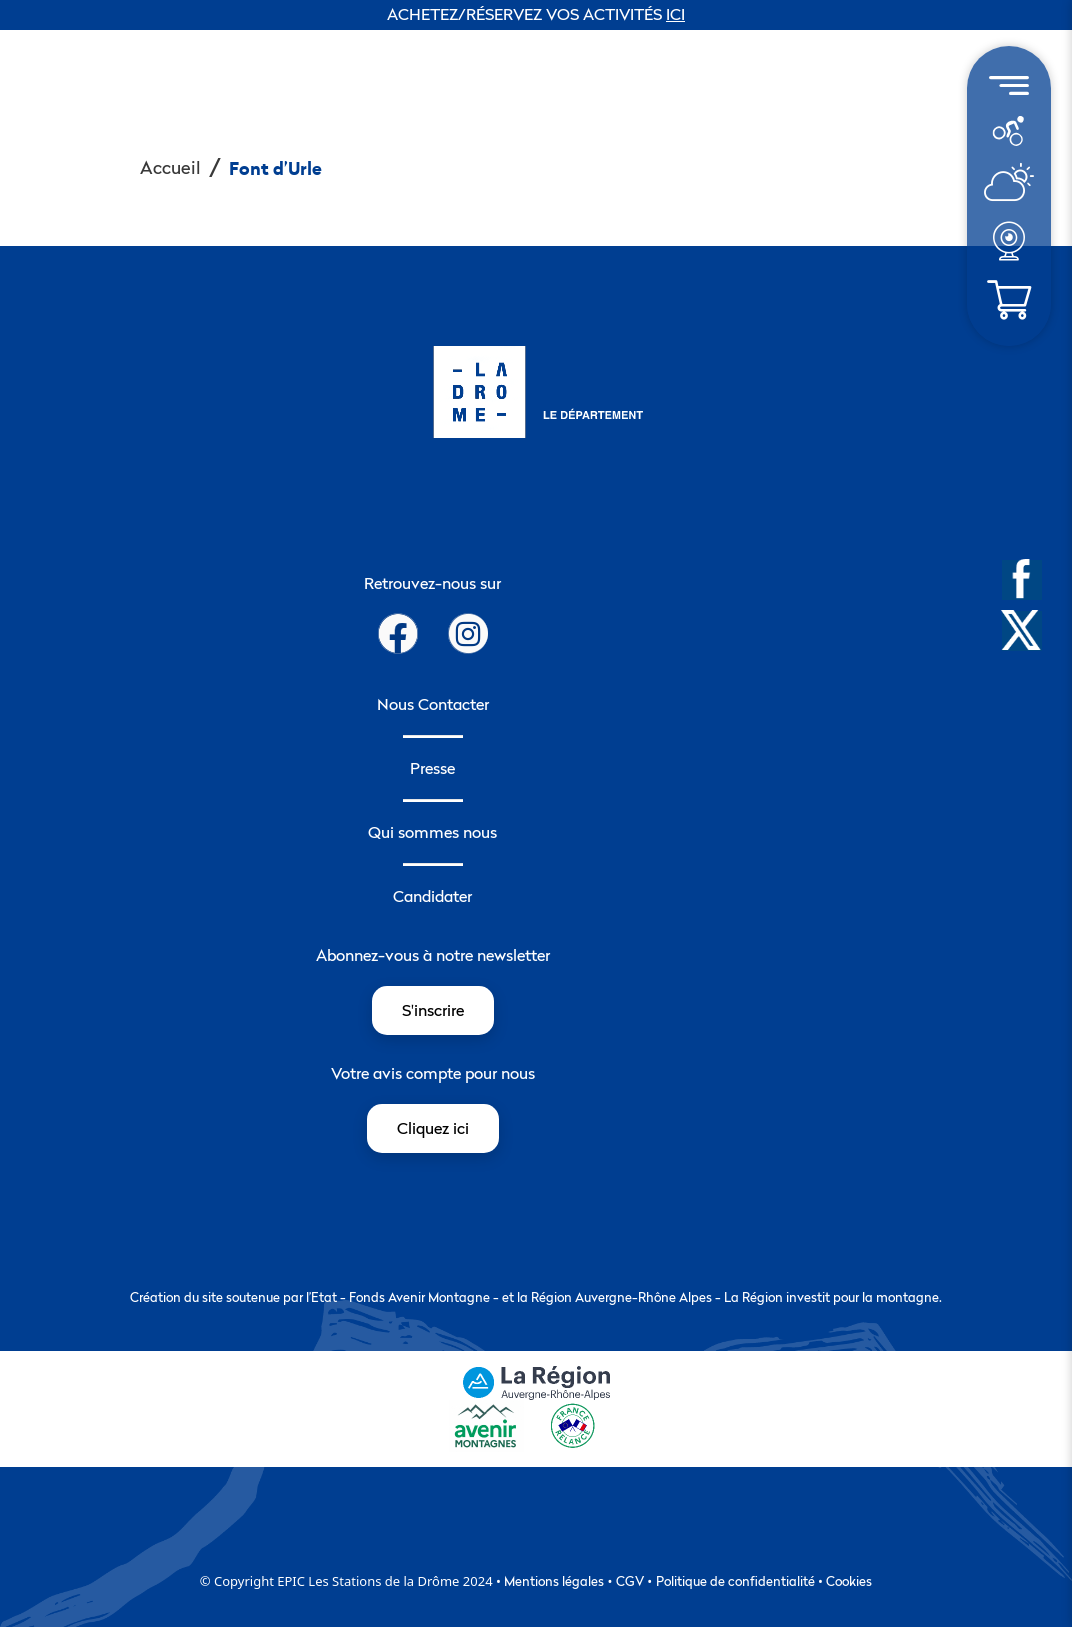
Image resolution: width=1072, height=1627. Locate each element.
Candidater (432, 896)
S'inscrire (433, 1010)
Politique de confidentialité (735, 1581)
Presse (432, 768)
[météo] (1008, 130)
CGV (630, 1581)
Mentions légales (554, 1581)
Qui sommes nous (432, 832)
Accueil (170, 167)
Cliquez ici (433, 1128)
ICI (675, 14)
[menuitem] (1009, 131)
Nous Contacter (433, 704)
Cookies (849, 1581)
